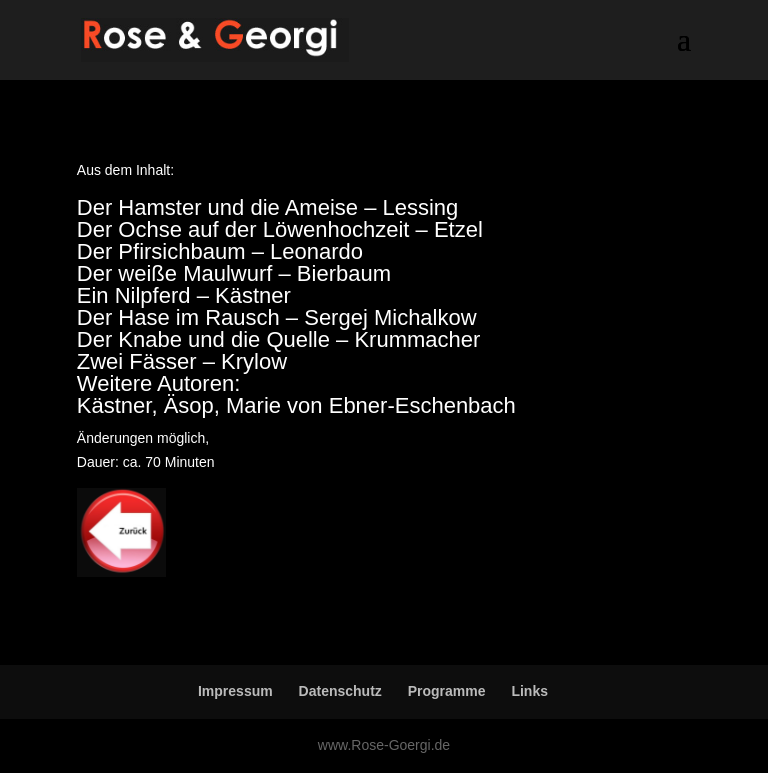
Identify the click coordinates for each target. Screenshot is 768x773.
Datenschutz (340, 691)
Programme (447, 691)
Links (529, 691)
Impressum (235, 691)
